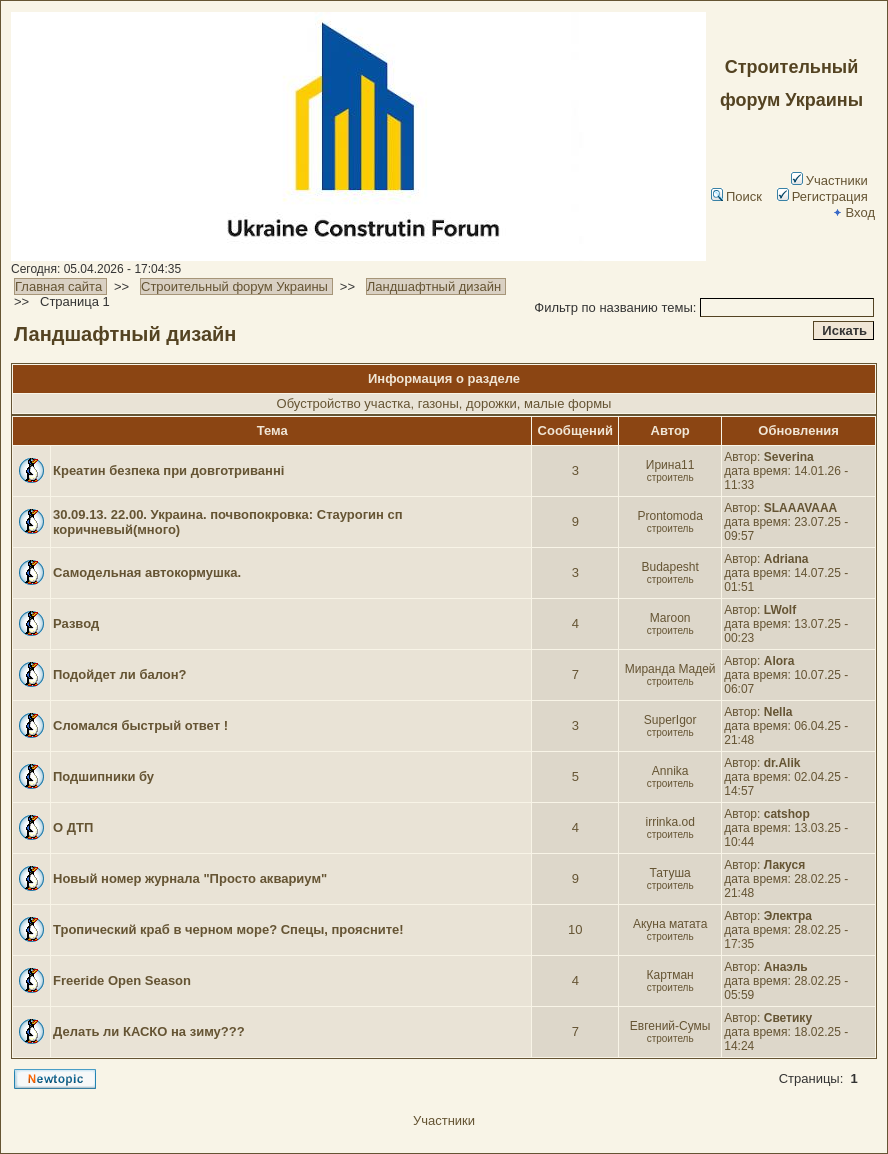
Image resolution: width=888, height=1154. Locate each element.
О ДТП (73, 827)
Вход (853, 212)
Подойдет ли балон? (120, 674)
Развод (76, 623)
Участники (829, 180)
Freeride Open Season (122, 980)
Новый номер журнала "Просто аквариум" (190, 878)
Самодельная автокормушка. (147, 572)
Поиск (736, 196)
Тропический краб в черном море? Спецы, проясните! (228, 929)
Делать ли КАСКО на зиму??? (149, 1031)
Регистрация (822, 196)
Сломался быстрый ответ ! (140, 725)
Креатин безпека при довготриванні (168, 470)
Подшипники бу (103, 776)
